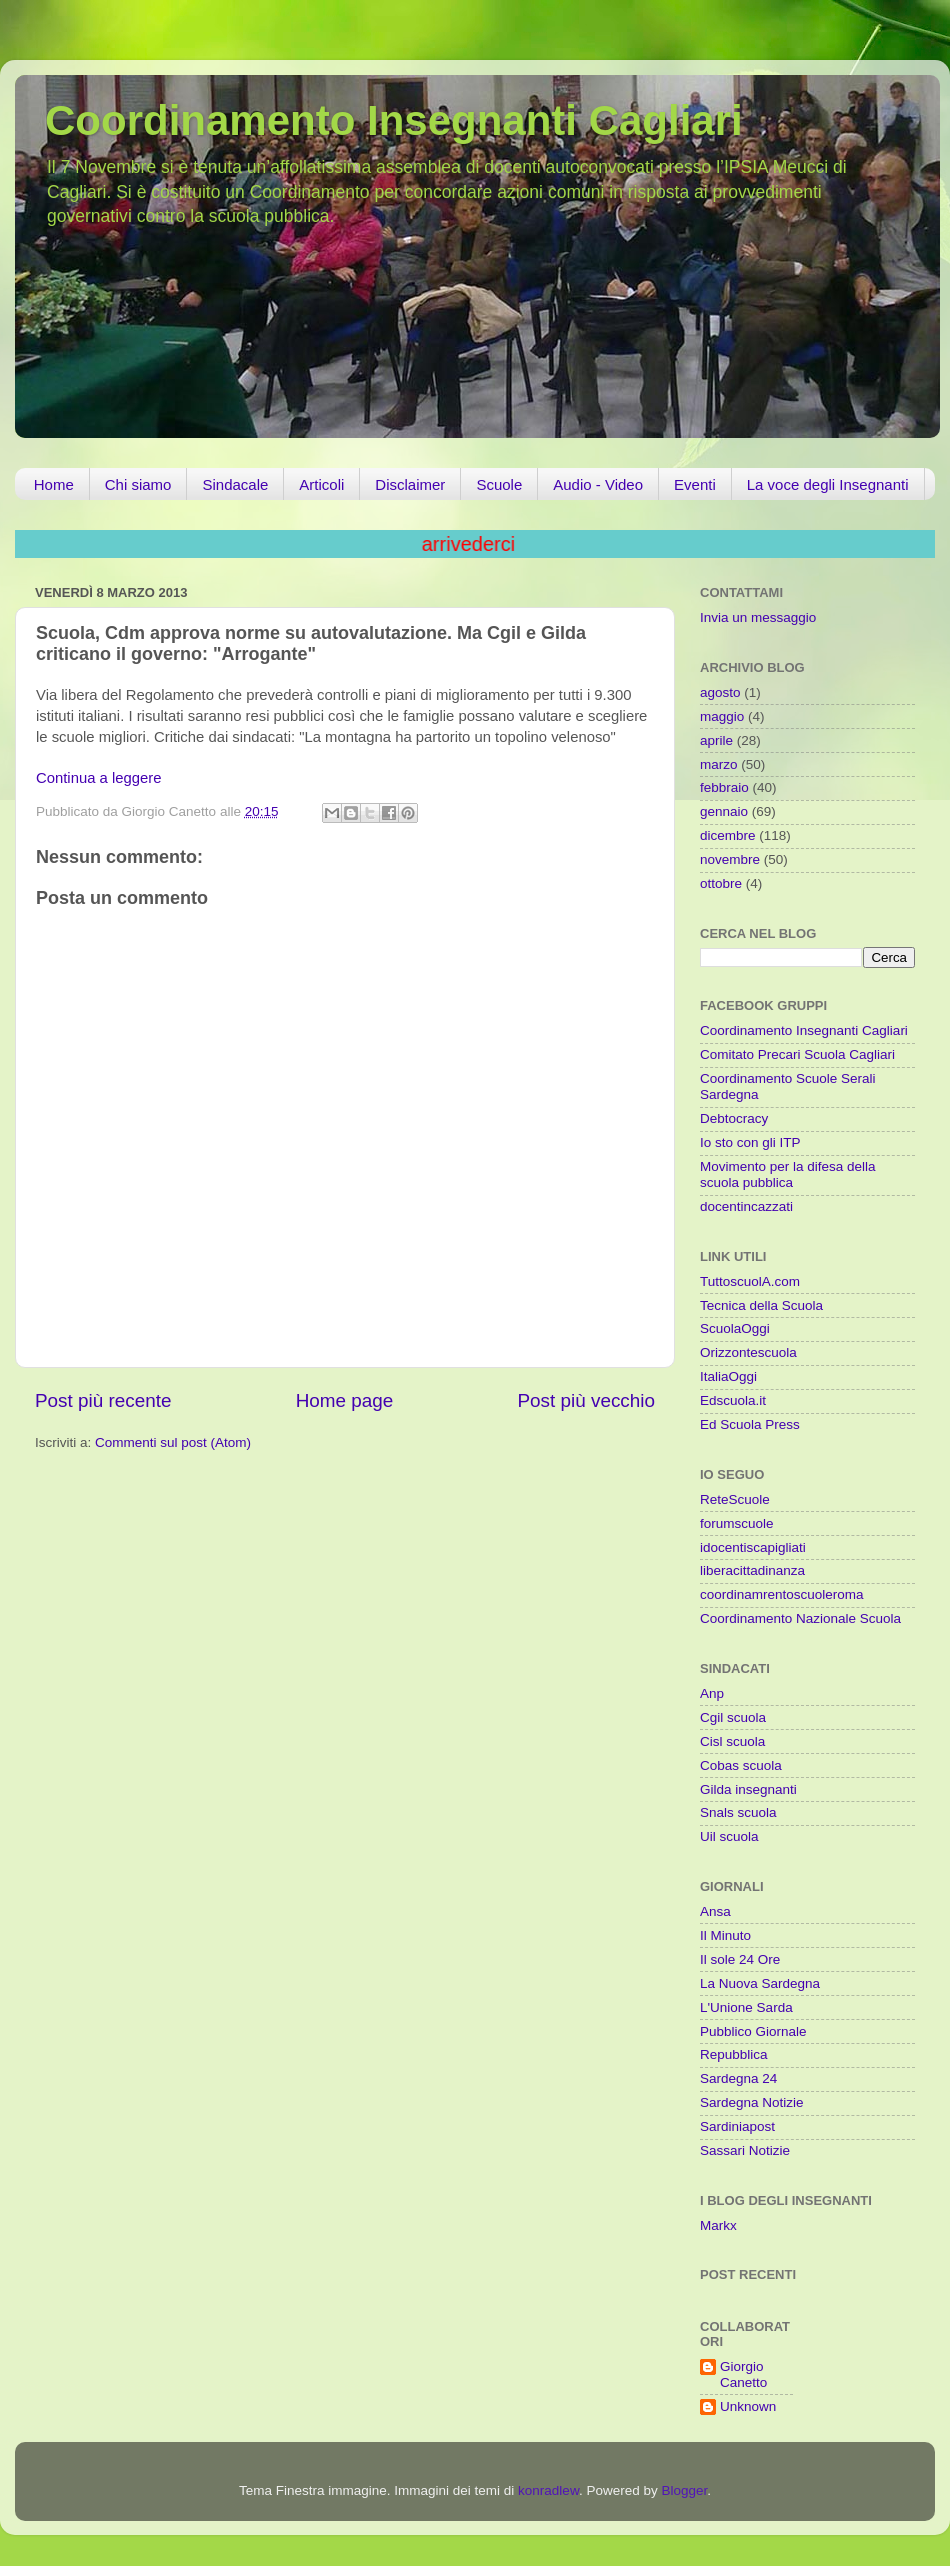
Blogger (684, 2490)
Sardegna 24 (738, 2078)
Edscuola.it (733, 1400)
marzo (719, 764)
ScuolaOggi (735, 1328)
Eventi (695, 484)
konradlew (548, 2490)
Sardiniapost (737, 2126)
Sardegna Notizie (752, 2102)
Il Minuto (725, 1935)
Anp (712, 1693)
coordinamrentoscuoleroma (782, 1594)
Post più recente (103, 1400)
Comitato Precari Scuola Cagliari (797, 1054)
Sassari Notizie (745, 2150)
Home (54, 484)
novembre (730, 859)
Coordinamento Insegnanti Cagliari (394, 120)
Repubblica (734, 2054)
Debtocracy (734, 1118)
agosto (720, 692)
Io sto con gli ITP (750, 1142)
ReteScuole (735, 1499)
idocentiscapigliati (753, 1547)
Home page (345, 1400)
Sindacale (235, 484)
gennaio (724, 811)
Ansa (715, 1911)
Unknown (748, 2406)
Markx (718, 2225)
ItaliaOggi (728, 1376)
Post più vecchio (586, 1400)
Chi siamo (138, 484)
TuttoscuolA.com (750, 1281)
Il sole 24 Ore (740, 1959)
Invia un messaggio (758, 617)
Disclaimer (410, 484)
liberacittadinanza (752, 1570)
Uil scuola (729, 1836)
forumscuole (737, 1523)
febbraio (724, 787)
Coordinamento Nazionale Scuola (800, 1618)
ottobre (721, 883)
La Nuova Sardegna (760, 1983)
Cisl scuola (732, 1741)
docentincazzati (746, 1206)
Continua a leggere (98, 778)
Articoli (321, 484)
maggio (722, 716)
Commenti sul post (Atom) (173, 1442)
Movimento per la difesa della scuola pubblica (788, 1174)
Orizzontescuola (748, 1352)
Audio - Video (598, 484)
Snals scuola (738, 1812)
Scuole (499, 484)
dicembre (728, 835)
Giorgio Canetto (743, 2374)
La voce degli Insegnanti (828, 484)
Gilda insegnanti (748, 1789)
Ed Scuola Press (750, 1424)
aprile (716, 740)
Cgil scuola (733, 1717)
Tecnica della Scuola (761, 1305)
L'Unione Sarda (746, 2007)
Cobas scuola (741, 1765)
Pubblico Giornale (753, 2031)
